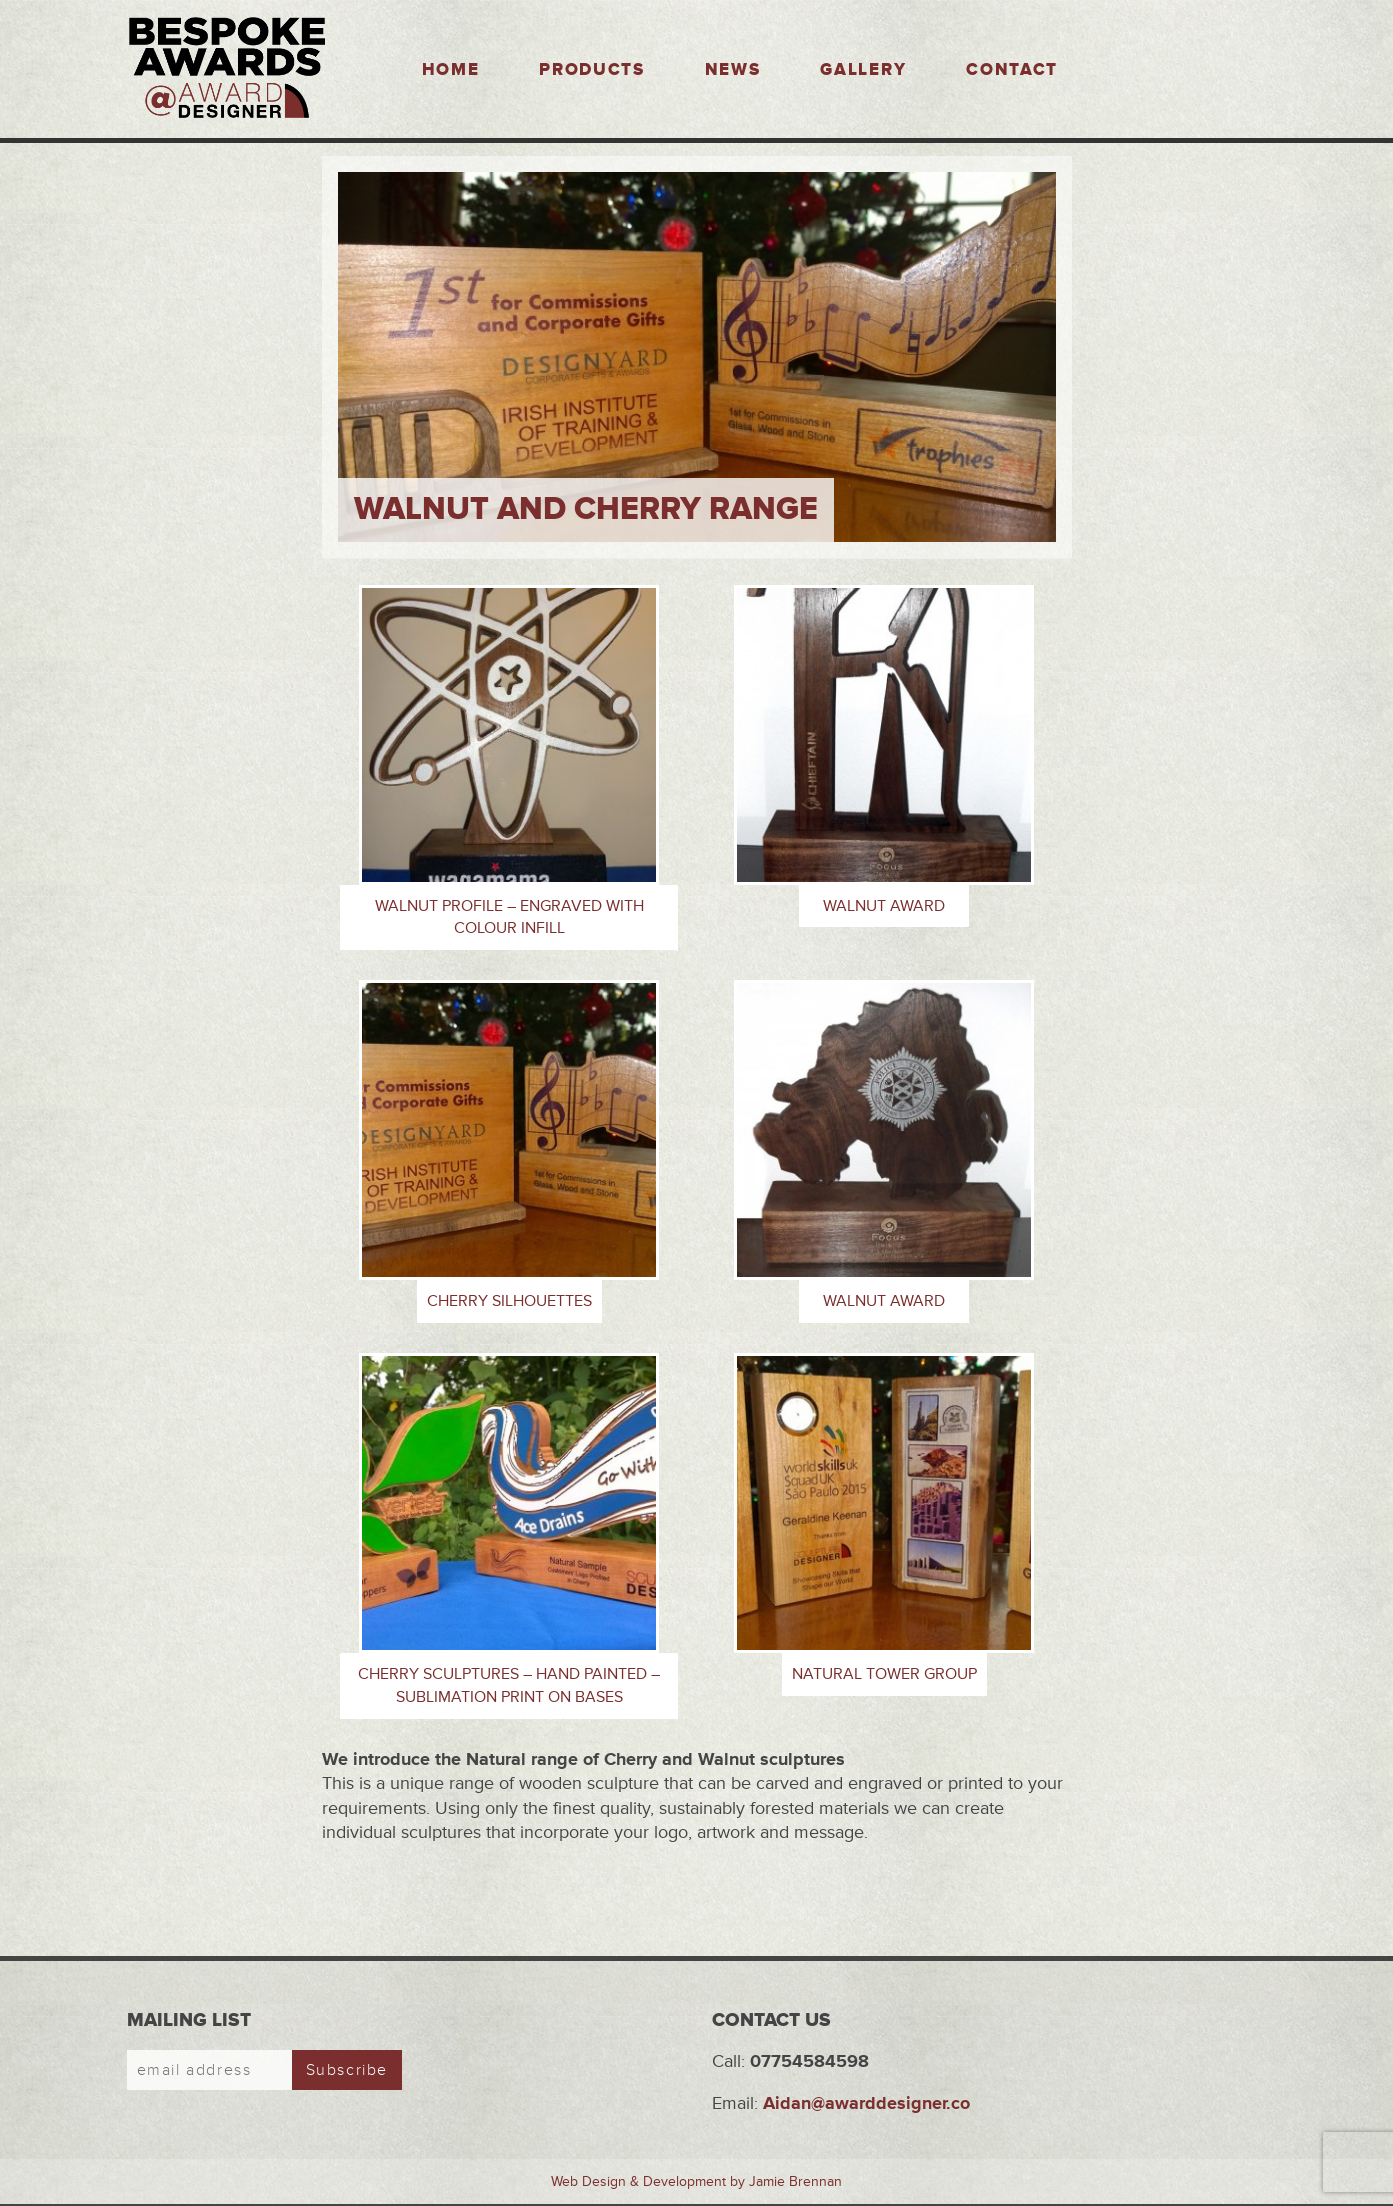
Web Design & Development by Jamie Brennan (696, 2181)
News (733, 70)
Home (451, 70)
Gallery (863, 70)
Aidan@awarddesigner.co (866, 2103)
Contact (1012, 70)
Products (591, 70)
